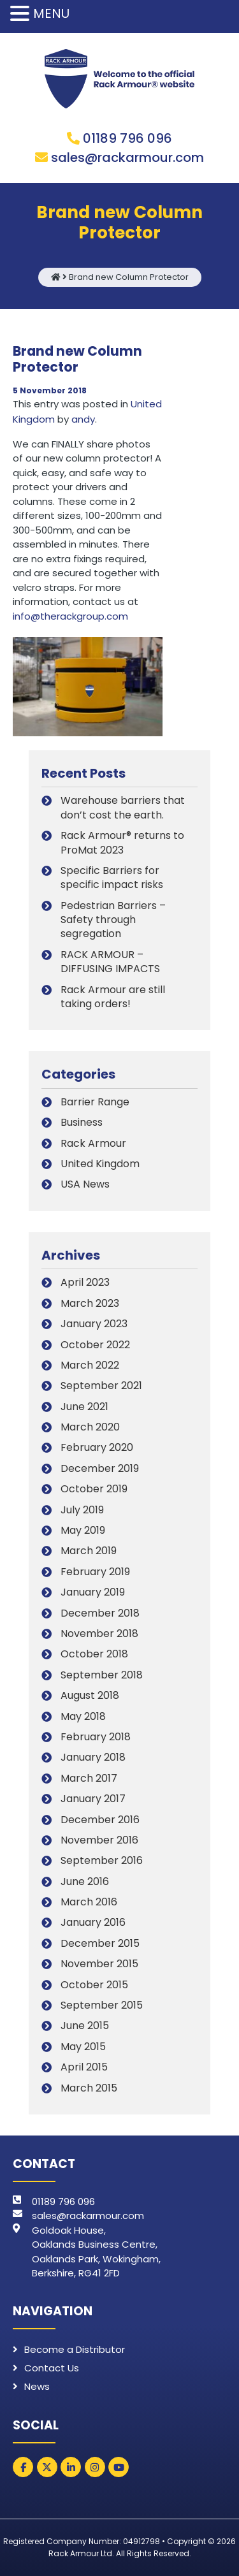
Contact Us (51, 2368)
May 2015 (83, 2046)
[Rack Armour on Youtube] (118, 2467)
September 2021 (101, 1385)
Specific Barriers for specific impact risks (112, 877)
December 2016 (100, 1819)
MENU (51, 13)
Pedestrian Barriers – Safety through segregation (113, 920)
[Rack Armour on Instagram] (95, 2467)
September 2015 (102, 2005)
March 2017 (89, 1778)
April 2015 (84, 2067)
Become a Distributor (74, 2349)
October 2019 (94, 1488)
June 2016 (85, 1881)
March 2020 (90, 1427)
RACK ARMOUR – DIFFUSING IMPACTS (110, 961)
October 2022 (95, 1344)
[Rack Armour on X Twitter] (47, 2467)
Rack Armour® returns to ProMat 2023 (122, 842)
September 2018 (102, 1675)
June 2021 (84, 1406)
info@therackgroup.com (70, 616)
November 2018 (99, 1633)
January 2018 (93, 1757)
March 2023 (90, 1303)
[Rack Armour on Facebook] (23, 2467)
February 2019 (95, 1571)
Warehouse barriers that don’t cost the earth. (123, 807)
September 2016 (102, 1860)
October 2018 (94, 1654)
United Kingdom (100, 1163)
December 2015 (100, 1943)
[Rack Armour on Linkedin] (71, 2467)
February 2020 (97, 1447)
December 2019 (100, 1468)
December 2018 (100, 1613)
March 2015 (89, 2088)
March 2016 (89, 1902)
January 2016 (93, 1922)
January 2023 (94, 1323)
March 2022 (90, 1365)
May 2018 (83, 1716)
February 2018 (96, 1736)
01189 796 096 (127, 138)
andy (83, 419)
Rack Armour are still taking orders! (113, 996)
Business (82, 1122)
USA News (85, 1184)
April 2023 (85, 1282)
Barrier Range (95, 1102)
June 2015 (85, 2025)
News (37, 2386)
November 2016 (99, 1840)
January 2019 (93, 1592)
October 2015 (94, 1984)
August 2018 (90, 1695)
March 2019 (89, 1550)
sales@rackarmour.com (127, 157)
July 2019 (82, 1510)
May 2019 (83, 1530)
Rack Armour (93, 1143)
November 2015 (99, 1963)
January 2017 (93, 1798)
